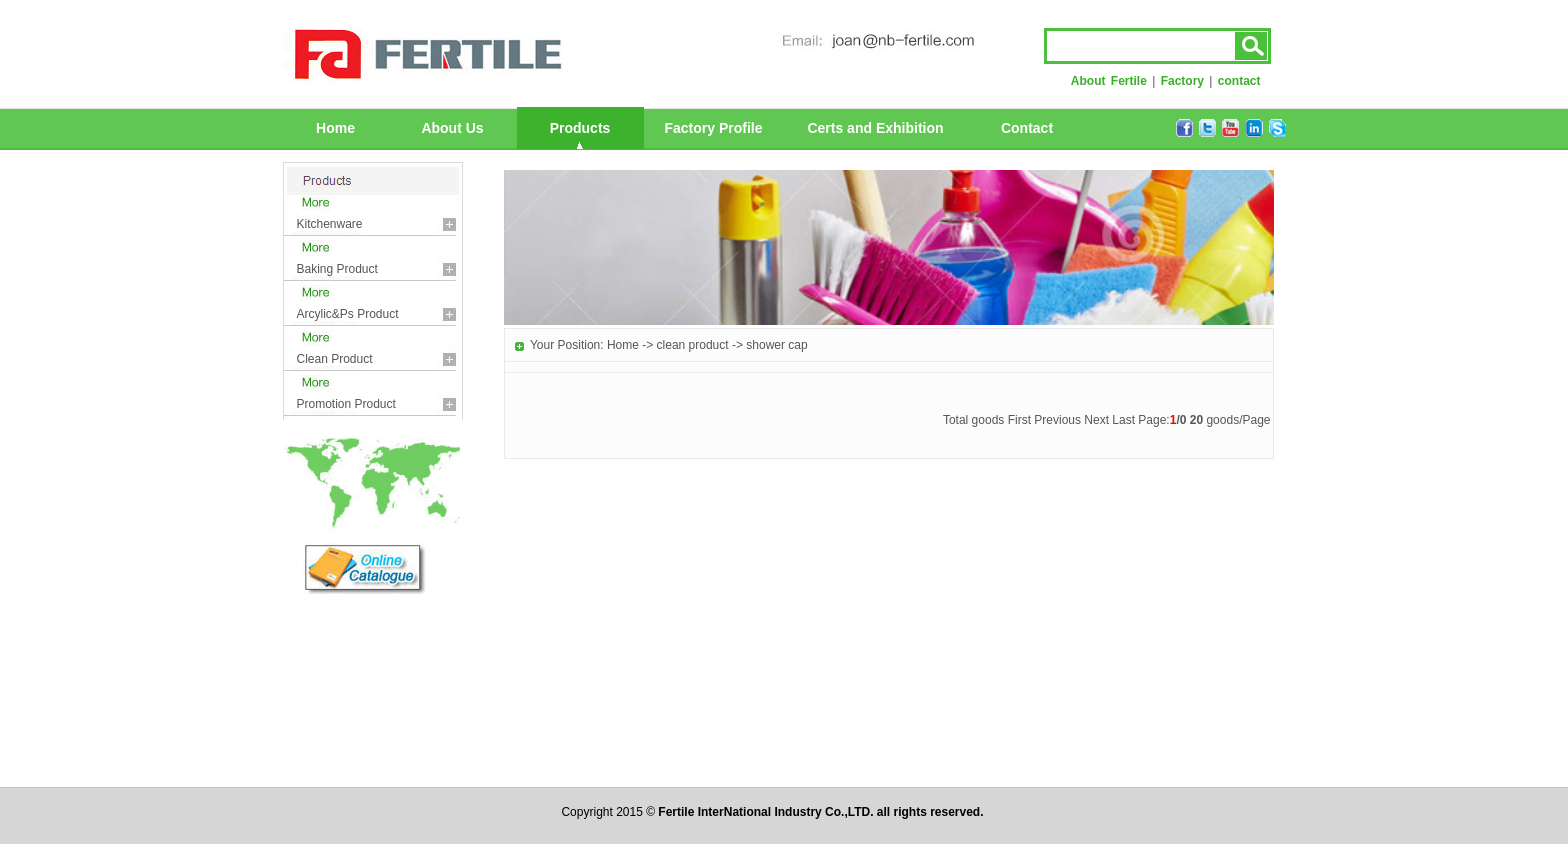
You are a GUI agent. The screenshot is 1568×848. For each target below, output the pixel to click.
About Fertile (1109, 81)
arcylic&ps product (348, 314)
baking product (337, 269)
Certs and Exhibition (875, 128)
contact (1239, 81)
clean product (335, 359)
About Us (452, 128)
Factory (1182, 81)
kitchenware (330, 224)
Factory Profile (713, 128)
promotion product (346, 404)
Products (580, 128)
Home (335, 128)
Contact (1027, 128)
